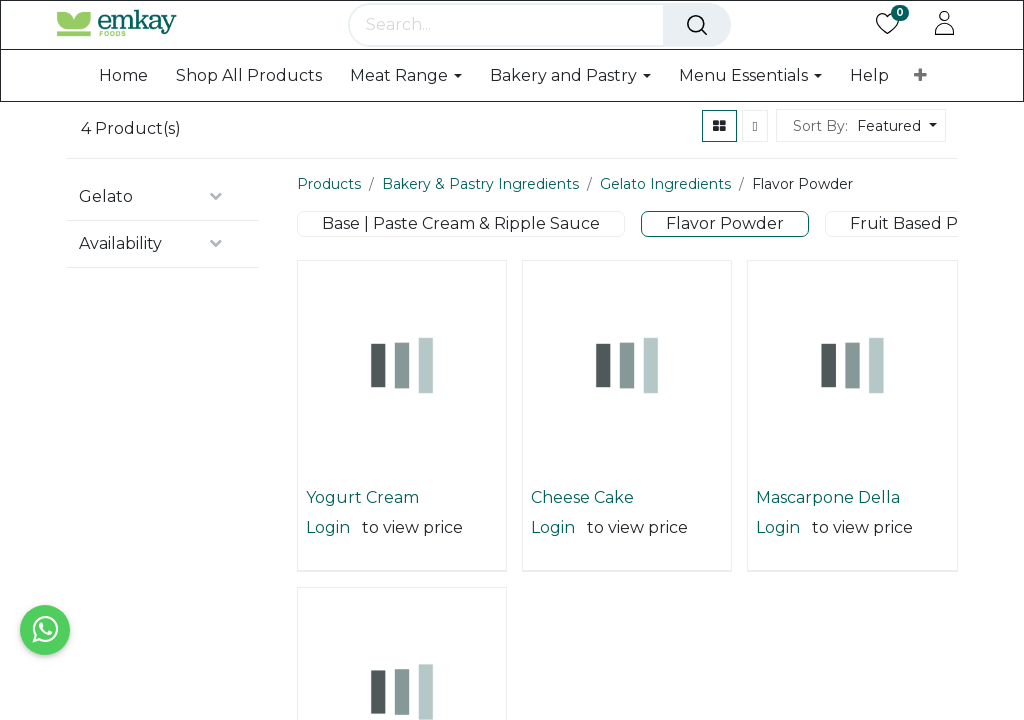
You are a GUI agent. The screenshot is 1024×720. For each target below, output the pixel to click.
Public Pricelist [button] (868, 16)
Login (328, 587)
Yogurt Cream (362, 557)
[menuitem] (123, 134)
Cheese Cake (582, 557)
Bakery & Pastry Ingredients (480, 244)
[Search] (738, 70)
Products (329, 244)
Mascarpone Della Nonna (828, 558)
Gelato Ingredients (665, 244)
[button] (920, 135)
